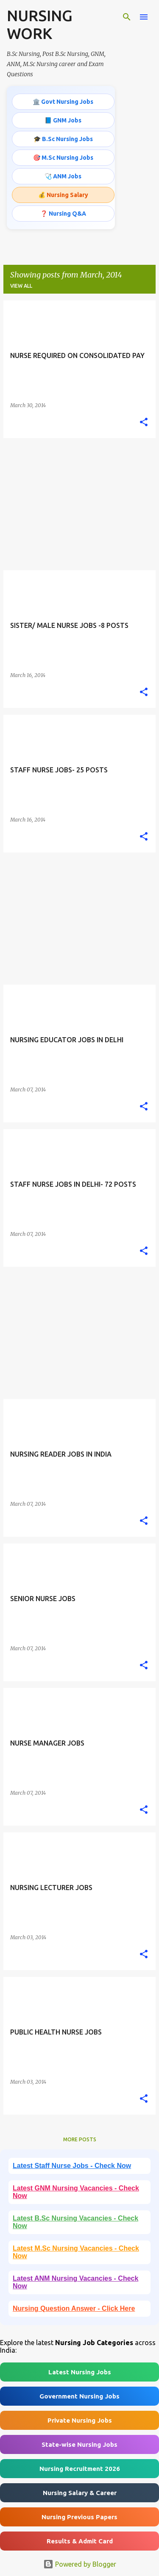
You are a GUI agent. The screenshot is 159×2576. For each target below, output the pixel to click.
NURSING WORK (40, 24)
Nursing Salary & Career (80, 2492)
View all (21, 286)
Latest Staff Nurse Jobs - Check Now (72, 2165)
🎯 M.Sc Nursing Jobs (63, 157)
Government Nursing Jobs (79, 2396)
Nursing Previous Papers (79, 2516)
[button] (144, 422)
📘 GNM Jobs (63, 120)
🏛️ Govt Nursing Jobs (63, 101)
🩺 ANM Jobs (63, 176)
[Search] (127, 17)
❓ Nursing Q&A (63, 213)
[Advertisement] (79, 504)
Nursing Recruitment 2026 (79, 2468)
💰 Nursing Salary (63, 195)
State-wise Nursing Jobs (79, 2444)
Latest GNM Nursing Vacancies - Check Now (76, 2192)
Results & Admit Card (80, 2541)
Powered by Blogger (79, 2564)
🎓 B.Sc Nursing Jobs (63, 139)
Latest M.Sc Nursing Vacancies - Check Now (76, 2252)
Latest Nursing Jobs (79, 2372)
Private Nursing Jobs (79, 2420)
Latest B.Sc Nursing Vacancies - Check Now (75, 2222)
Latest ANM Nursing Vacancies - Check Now (75, 2282)
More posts (79, 2139)
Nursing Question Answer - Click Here (74, 2308)
